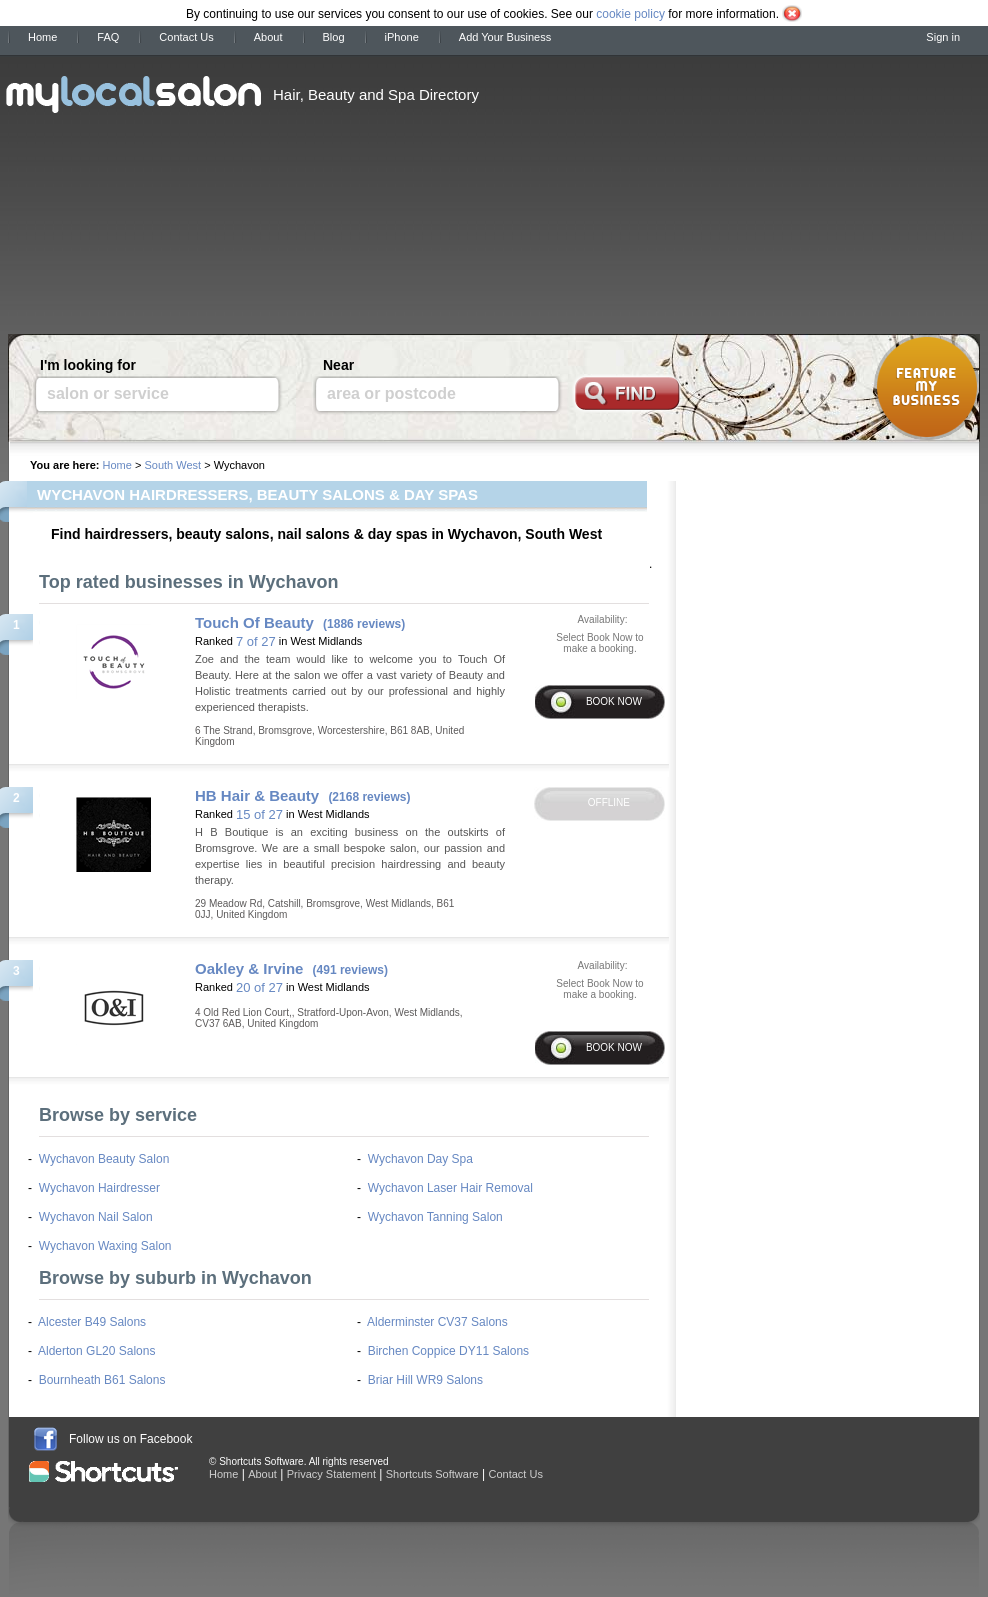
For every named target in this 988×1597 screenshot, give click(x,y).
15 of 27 (259, 814)
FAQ (108, 37)
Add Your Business (505, 37)
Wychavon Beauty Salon (104, 1159)
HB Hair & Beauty (257, 795)
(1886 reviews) (364, 624)
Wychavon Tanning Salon (435, 1217)
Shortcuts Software (432, 1474)
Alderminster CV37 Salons (437, 1322)
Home (42, 37)
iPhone (402, 37)
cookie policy (630, 14)
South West (172, 465)
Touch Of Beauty (254, 622)
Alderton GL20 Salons (96, 1351)
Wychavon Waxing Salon (105, 1246)
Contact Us (186, 37)
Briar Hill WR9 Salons (425, 1380)
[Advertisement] (643, 188)
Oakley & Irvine (249, 968)
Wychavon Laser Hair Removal (450, 1188)
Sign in (943, 37)
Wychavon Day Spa (420, 1159)
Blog (334, 37)
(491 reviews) (350, 970)
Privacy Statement (331, 1474)
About (268, 37)
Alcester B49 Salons (92, 1322)
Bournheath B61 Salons (102, 1380)
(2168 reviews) (369, 797)
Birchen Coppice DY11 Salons (448, 1351)
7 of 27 (256, 641)
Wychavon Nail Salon (96, 1217)
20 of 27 (259, 987)
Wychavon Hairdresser (99, 1188)
